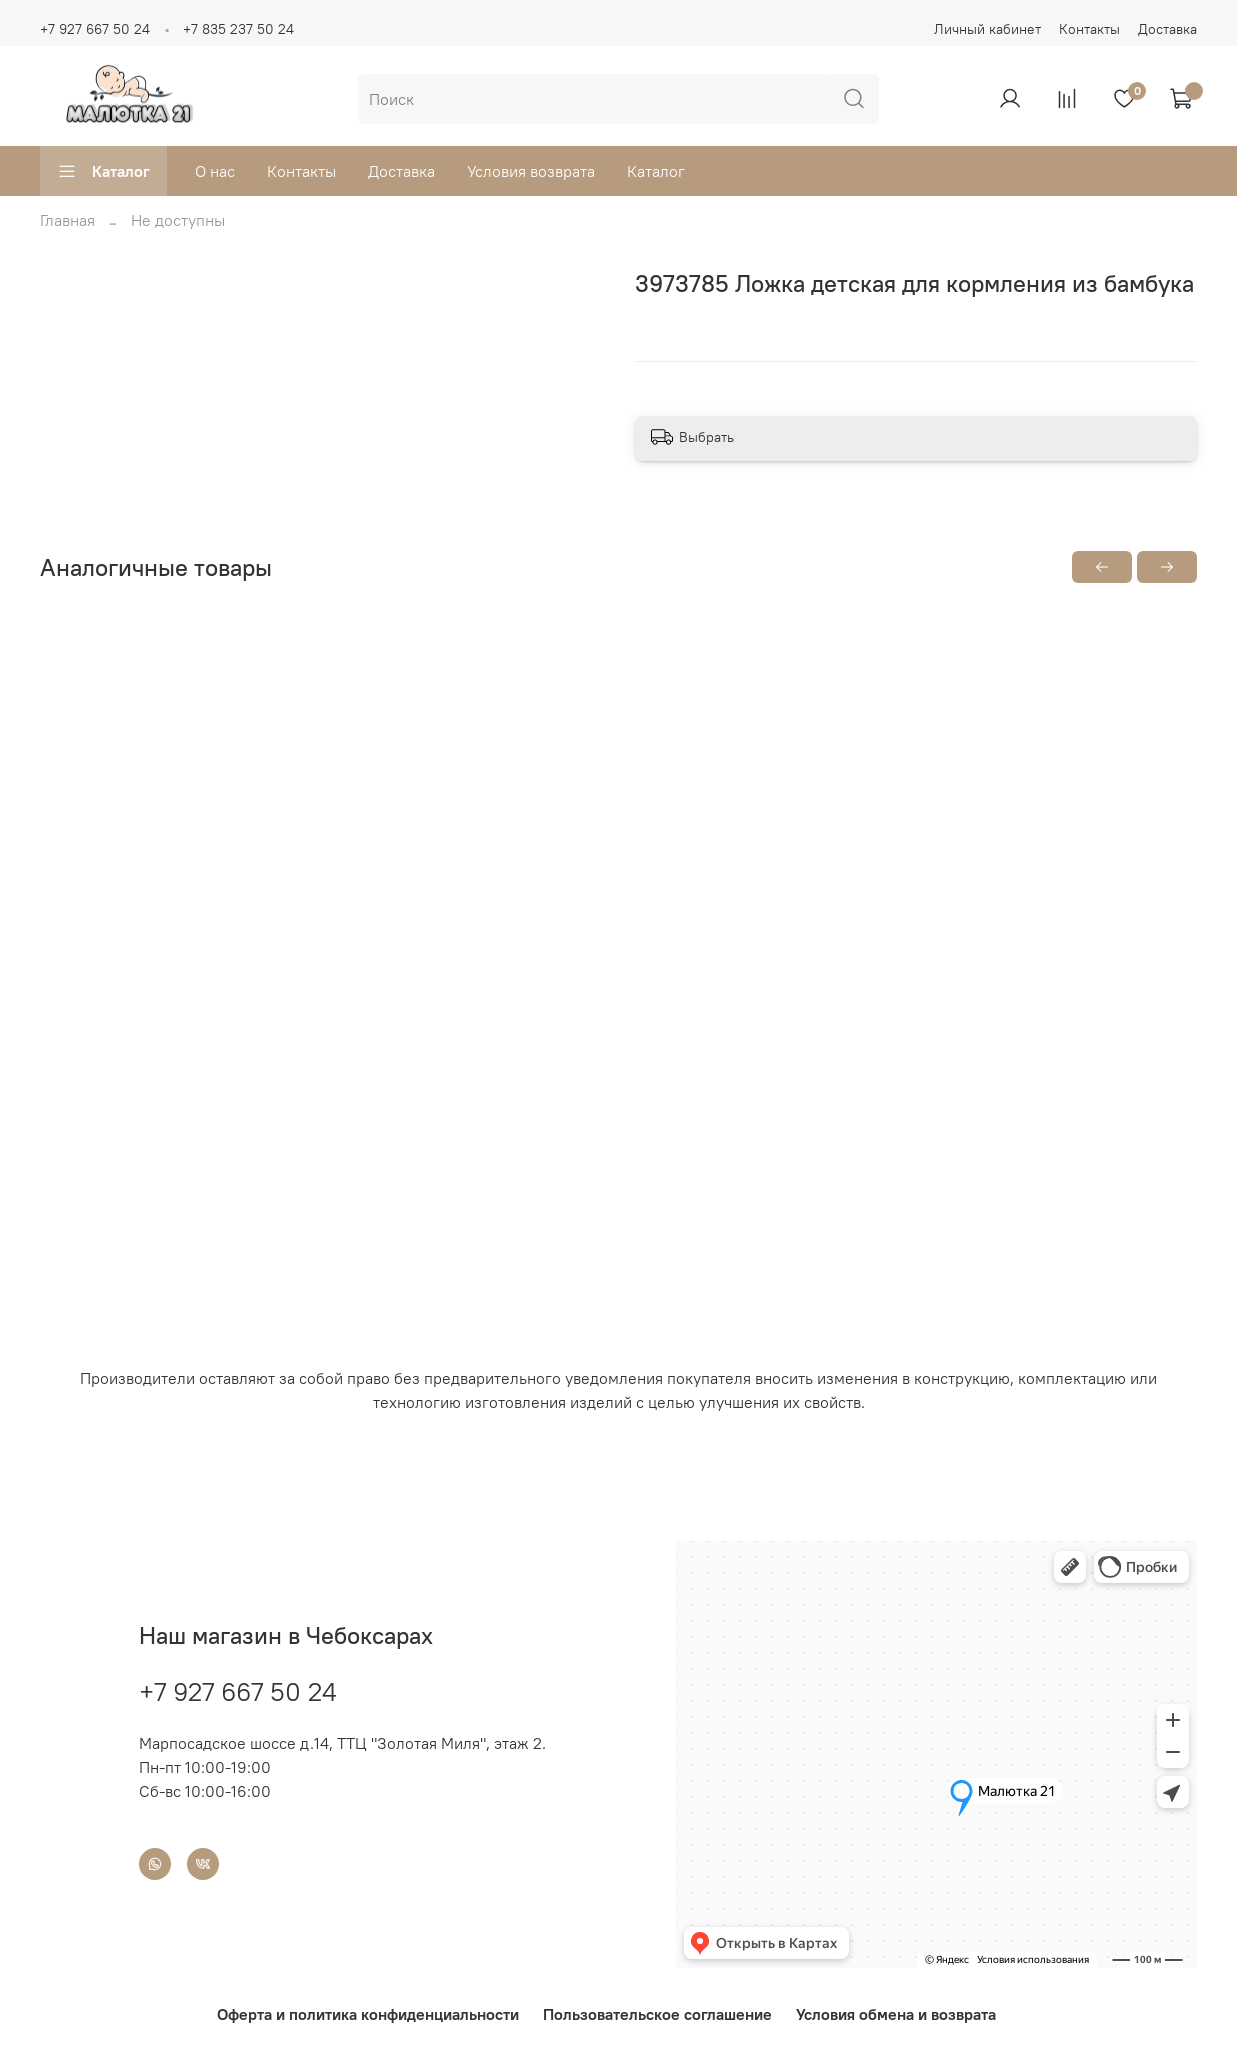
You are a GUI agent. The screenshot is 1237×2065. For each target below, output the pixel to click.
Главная (67, 220)
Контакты (1089, 29)
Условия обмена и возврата (896, 2014)
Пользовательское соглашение (657, 2014)
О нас (215, 171)
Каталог (103, 171)
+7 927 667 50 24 (95, 29)
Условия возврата (531, 171)
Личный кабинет (987, 29)
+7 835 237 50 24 (238, 29)
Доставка (1167, 29)
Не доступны (178, 220)
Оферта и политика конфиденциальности (368, 2014)
